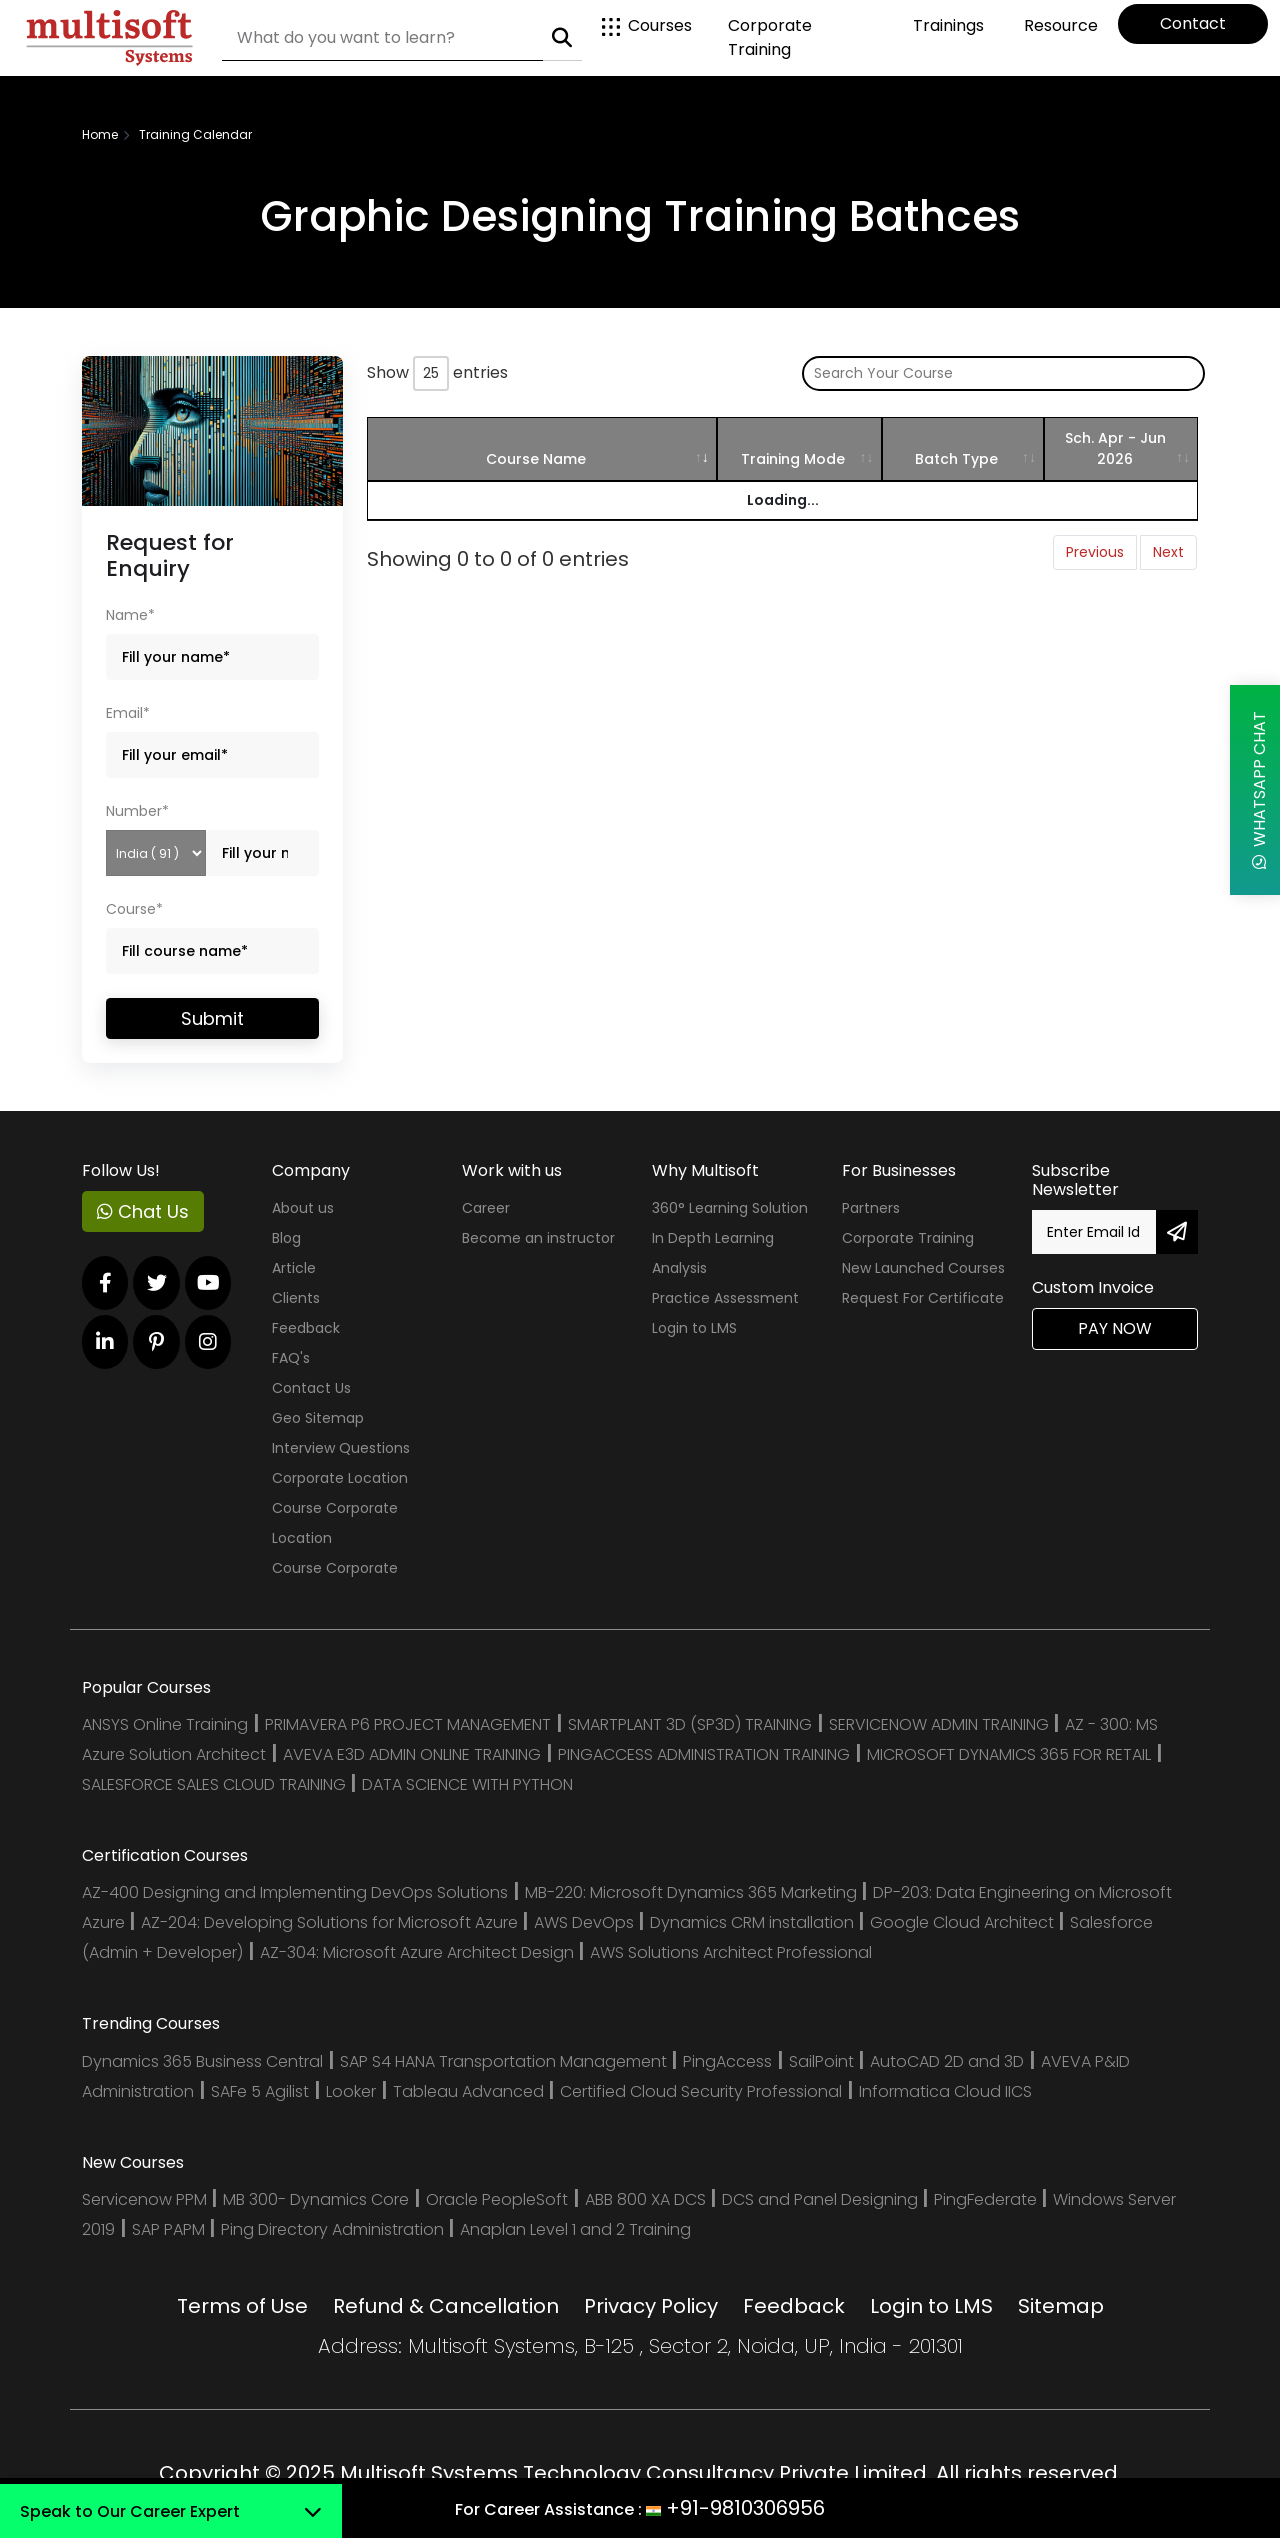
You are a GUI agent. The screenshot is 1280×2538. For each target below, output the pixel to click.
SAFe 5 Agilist (260, 2091)
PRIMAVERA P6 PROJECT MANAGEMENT (408, 1724)
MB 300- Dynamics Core (316, 2199)
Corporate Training (770, 37)
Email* (128, 713)
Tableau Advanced (470, 2091)
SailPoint (823, 2061)
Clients (296, 1298)
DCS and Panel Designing (822, 2199)
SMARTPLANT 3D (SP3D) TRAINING (690, 1724)
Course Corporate (335, 1568)
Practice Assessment (725, 1298)
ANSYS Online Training (165, 1724)
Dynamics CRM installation (754, 1922)
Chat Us (143, 1211)
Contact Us (311, 1388)
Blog (286, 1238)
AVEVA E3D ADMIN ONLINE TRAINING (412, 1754)
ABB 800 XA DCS (647, 2199)
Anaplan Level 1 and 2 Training (575, 2229)
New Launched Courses (923, 1268)
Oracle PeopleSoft (497, 2199)
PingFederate (987, 2199)
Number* (137, 811)
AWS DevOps (586, 1922)
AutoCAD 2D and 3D (947, 2061)
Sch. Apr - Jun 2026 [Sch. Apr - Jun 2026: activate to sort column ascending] (1115, 448)
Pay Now (1115, 1328)
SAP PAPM (170, 2229)
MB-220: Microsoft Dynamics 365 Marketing (693, 1892)
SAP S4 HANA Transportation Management (505, 2061)
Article (294, 1268)
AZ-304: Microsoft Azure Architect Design (419, 1952)
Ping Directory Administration (334, 2229)
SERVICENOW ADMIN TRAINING (941, 1724)
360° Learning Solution (730, 1208)
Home (100, 134)
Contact (1193, 23)
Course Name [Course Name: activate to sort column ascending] (536, 459)
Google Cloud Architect (964, 1922)
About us (303, 1208)
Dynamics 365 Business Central (202, 2061)
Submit (212, 1018)
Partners (871, 1208)
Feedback (306, 1328)
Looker (351, 2091)
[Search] (383, 38)
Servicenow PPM (146, 2199)
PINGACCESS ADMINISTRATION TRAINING (704, 1754)
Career (486, 1208)
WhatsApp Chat (1259, 790)
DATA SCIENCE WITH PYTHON (467, 1784)
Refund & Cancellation (446, 2306)
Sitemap (1061, 2306)
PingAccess (727, 2061)
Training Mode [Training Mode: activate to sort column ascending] (793, 459)
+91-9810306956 (745, 2508)
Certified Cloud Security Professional (701, 2091)
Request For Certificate (923, 1298)
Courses (647, 25)
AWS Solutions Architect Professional (731, 1952)
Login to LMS (694, 1328)
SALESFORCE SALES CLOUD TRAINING (216, 1784)
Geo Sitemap (318, 1418)
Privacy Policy (651, 2306)
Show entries (437, 373)
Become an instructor (538, 1238)
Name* (130, 615)
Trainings (948, 25)
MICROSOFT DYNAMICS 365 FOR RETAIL (1009, 1754)
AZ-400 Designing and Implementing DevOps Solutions (295, 1892)
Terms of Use (242, 2306)
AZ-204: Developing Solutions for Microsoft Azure (331, 1922)
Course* (134, 909)
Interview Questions (341, 1448)
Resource (1061, 25)
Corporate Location (340, 1478)
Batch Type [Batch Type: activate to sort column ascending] (956, 459)
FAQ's (291, 1358)
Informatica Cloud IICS (945, 2091)
